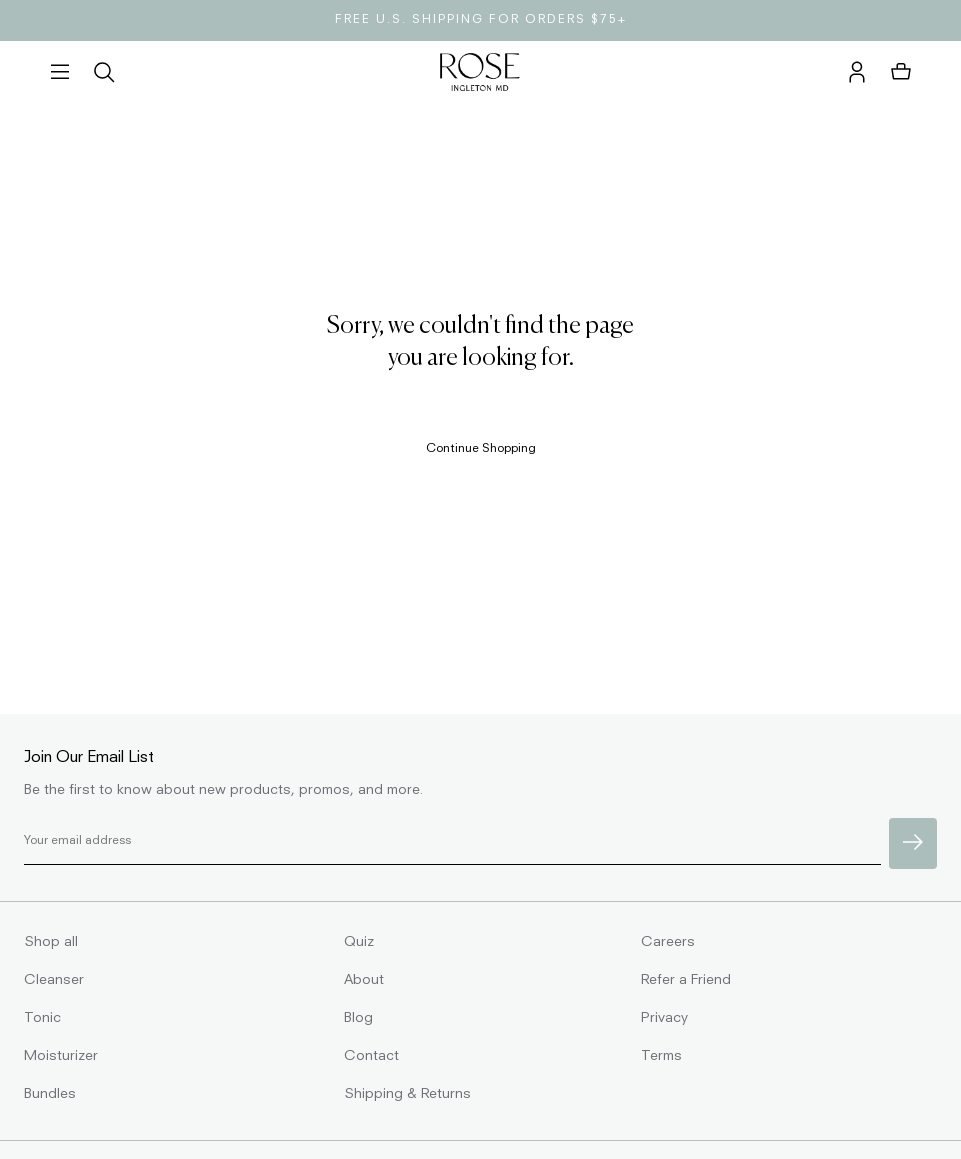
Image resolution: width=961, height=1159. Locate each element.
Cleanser (54, 980)
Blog (358, 1018)
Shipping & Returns (407, 1094)
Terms (661, 1056)
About (364, 980)
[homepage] (480, 73)
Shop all (51, 942)
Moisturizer (61, 1056)
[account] (857, 73)
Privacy (664, 1018)
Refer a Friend (686, 980)
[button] (60, 73)
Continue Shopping (481, 449)
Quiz (359, 942)
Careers (668, 942)
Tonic (42, 1018)
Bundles (50, 1094)
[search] (104, 73)
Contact (371, 1056)
